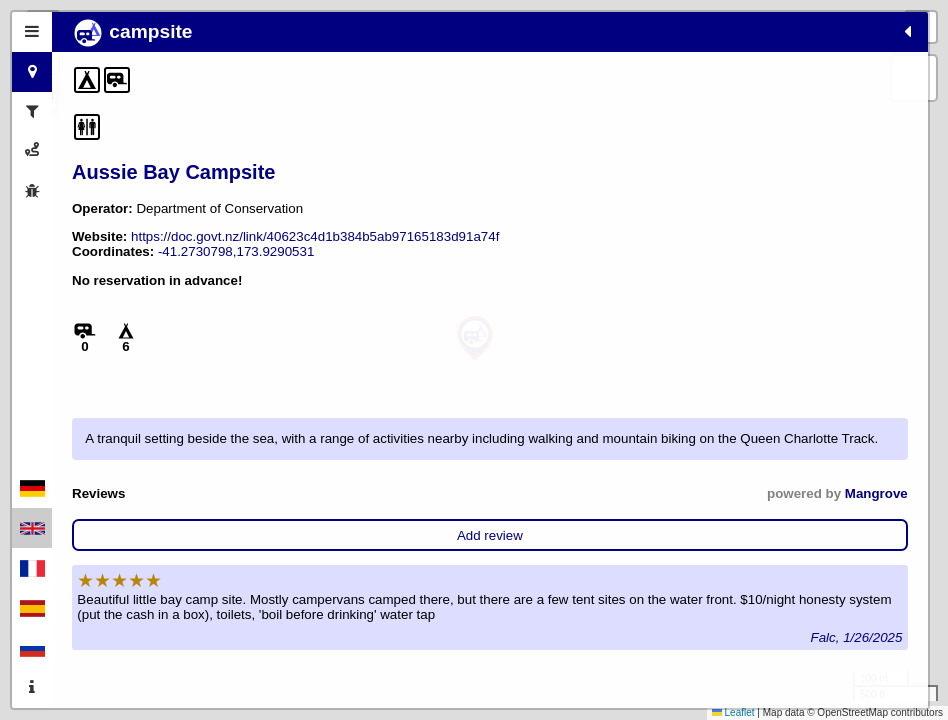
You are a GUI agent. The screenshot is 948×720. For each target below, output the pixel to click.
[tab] (32, 32)
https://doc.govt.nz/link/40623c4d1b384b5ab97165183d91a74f (256, 266)
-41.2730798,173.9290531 (150, 296)
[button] (475, 338)
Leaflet (733, 712)
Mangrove (265, 598)
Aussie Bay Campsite (173, 172)
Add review (185, 640)
